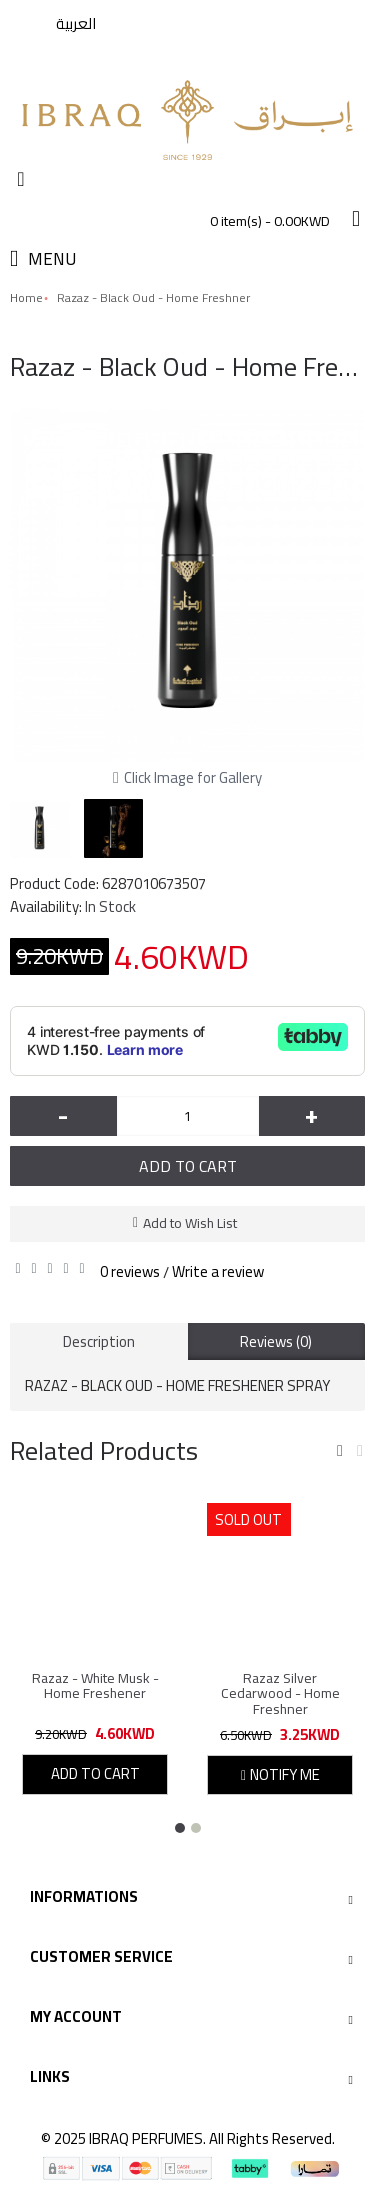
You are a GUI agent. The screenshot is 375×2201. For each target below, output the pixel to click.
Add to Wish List (190, 1223)
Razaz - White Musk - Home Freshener (95, 1685)
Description (99, 1341)
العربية (76, 23)
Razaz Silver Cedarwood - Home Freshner (280, 1693)
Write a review (218, 1271)
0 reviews (130, 1271)
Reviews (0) (276, 1341)
